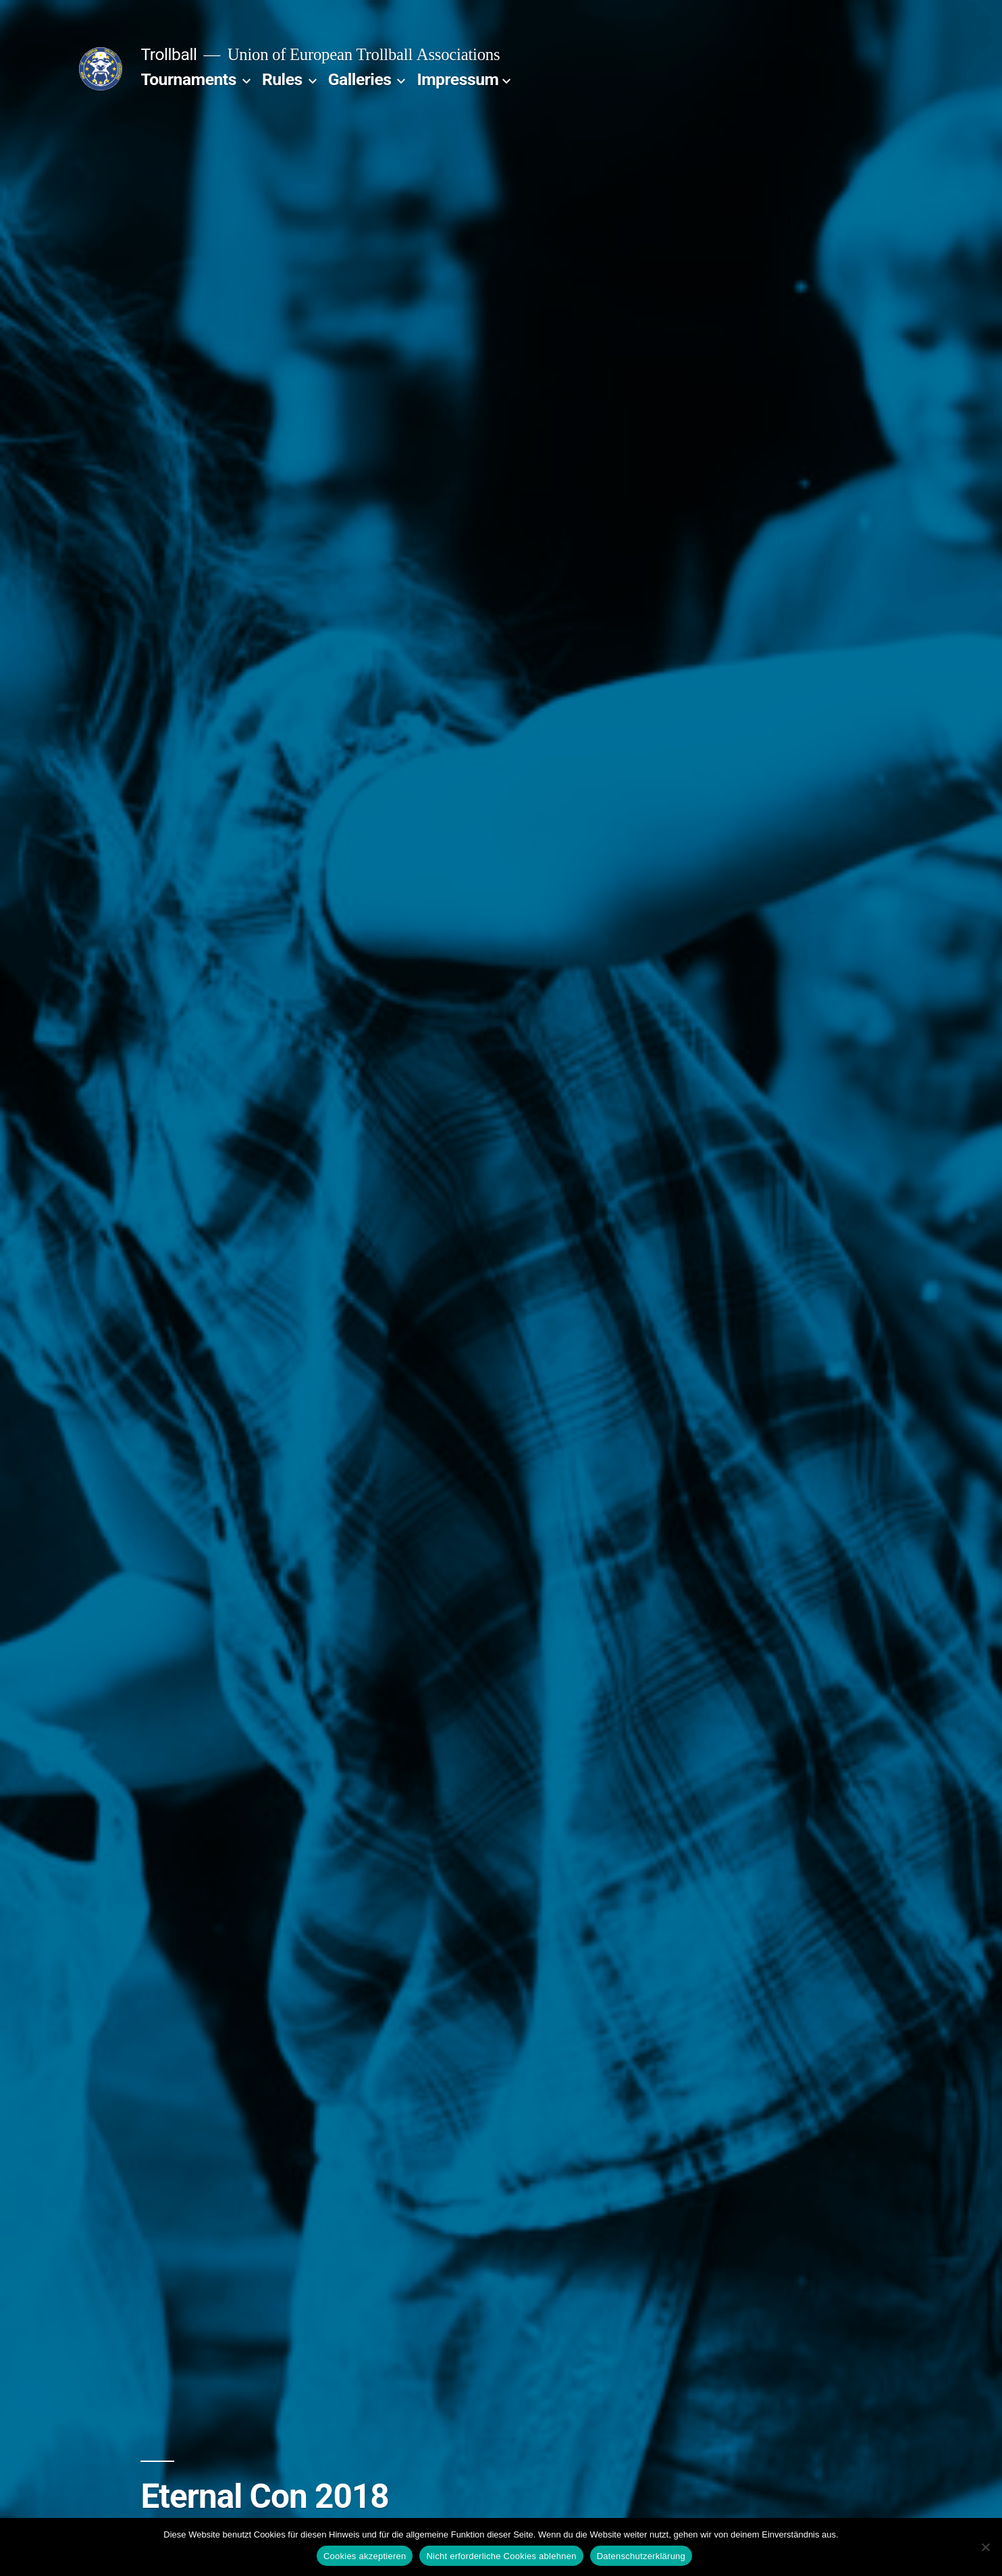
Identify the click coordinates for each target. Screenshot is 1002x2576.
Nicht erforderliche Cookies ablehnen (501, 2556)
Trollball (168, 54)
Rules (282, 79)
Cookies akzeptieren (364, 2556)
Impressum (457, 79)
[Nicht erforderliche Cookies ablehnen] (985, 2547)
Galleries (360, 79)
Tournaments (188, 79)
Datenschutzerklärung (641, 2556)
